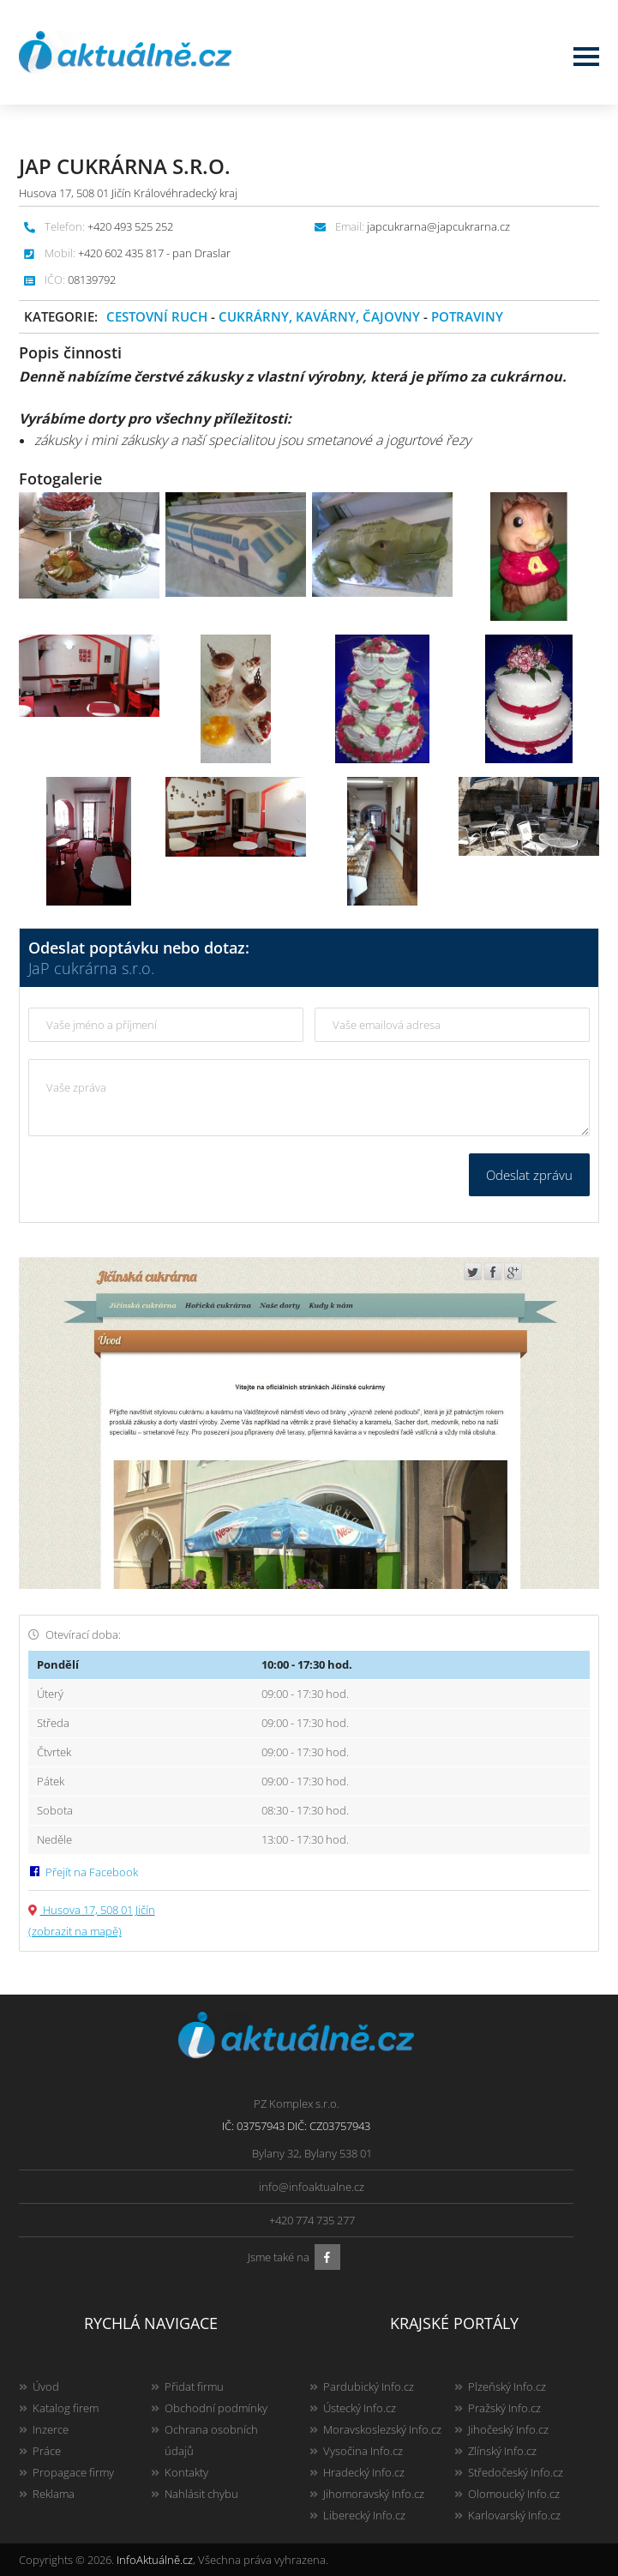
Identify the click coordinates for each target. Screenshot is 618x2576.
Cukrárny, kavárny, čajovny (319, 316)
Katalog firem (66, 2408)
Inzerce (51, 2429)
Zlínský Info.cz (502, 2451)
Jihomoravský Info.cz (373, 2493)
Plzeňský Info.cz (507, 2386)
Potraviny (467, 316)
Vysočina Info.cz (363, 2451)
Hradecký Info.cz (364, 2472)
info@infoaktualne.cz (311, 2186)
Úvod (46, 2386)
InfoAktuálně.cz (155, 2559)
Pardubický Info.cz (368, 2386)
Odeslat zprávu (529, 1174)
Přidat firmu (194, 2386)
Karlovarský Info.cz (514, 2515)
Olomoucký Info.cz (514, 2493)
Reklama (54, 2493)
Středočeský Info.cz (515, 2472)
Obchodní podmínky (216, 2408)
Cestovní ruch (156, 316)
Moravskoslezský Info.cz (382, 2429)
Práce (47, 2451)
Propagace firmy (73, 2472)
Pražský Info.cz (504, 2408)
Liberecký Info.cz (364, 2515)
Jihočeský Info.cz (508, 2429)
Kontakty (186, 2472)
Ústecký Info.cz (359, 2408)
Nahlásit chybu (201, 2493)
